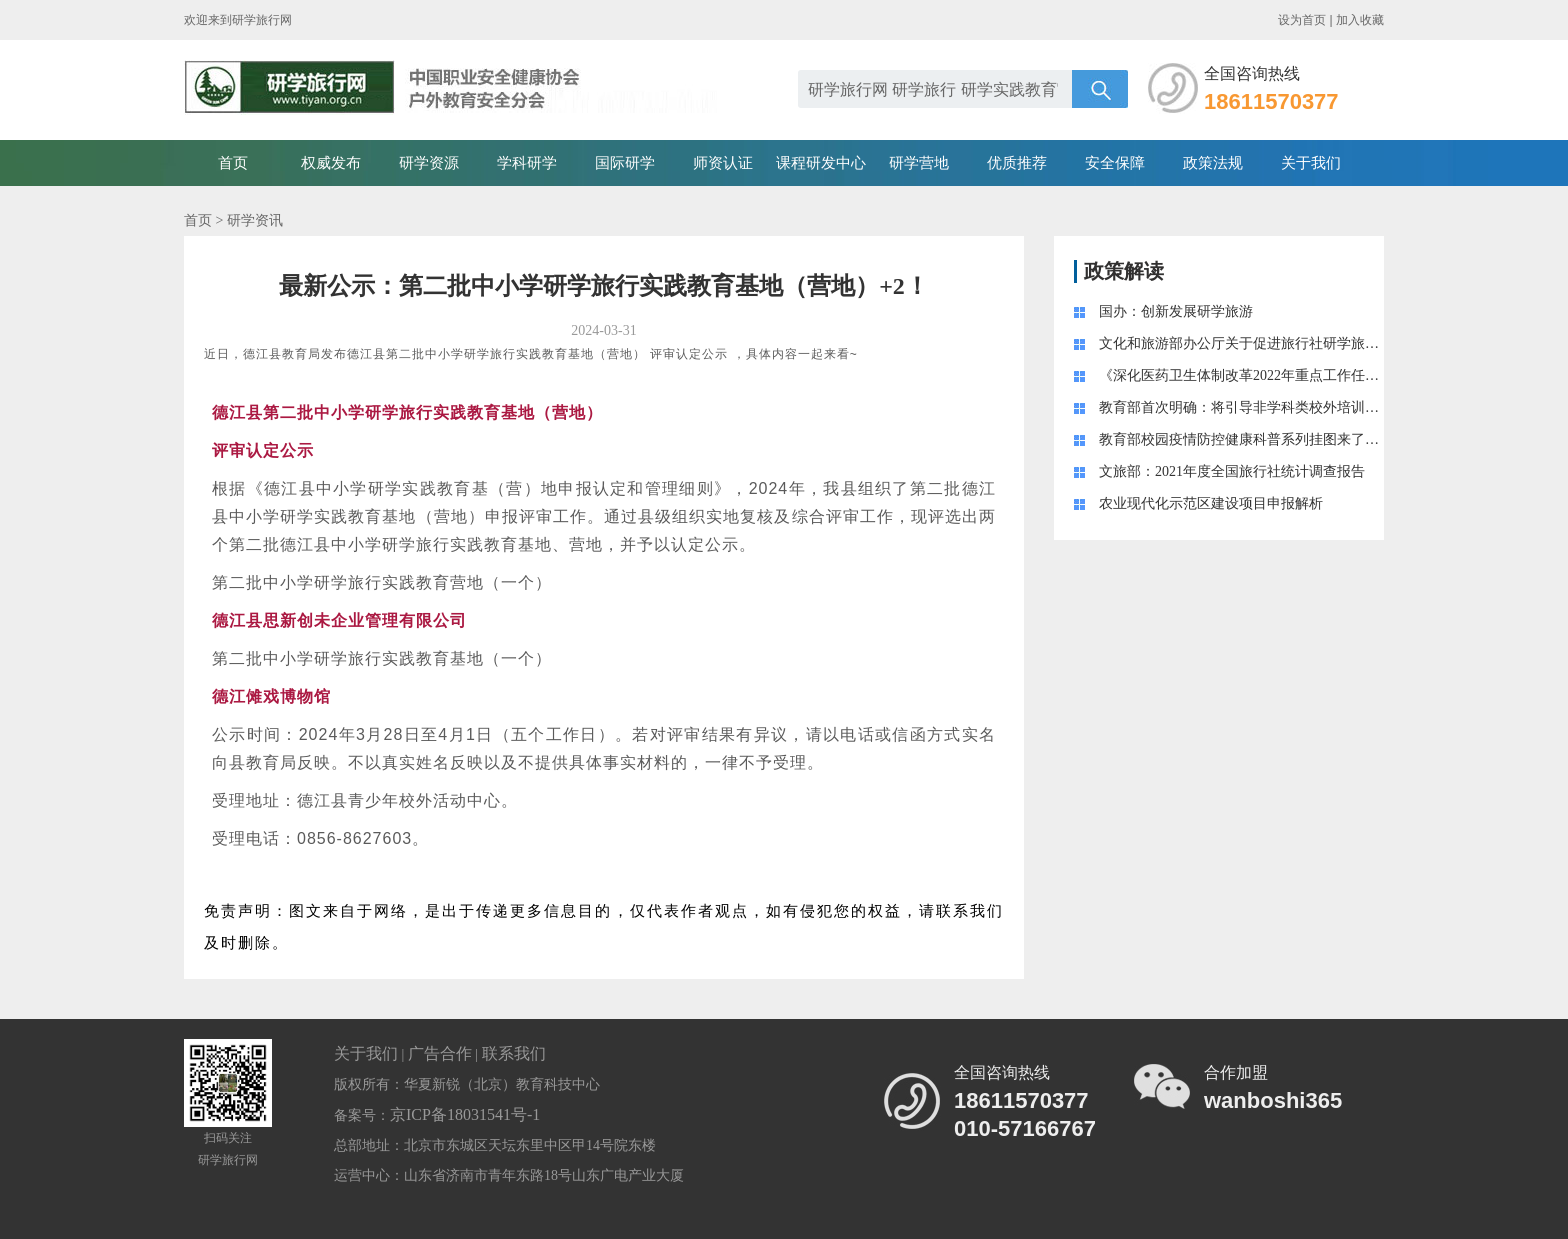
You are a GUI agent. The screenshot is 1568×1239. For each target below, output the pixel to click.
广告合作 (440, 1053)
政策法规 (1213, 163)
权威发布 (331, 163)
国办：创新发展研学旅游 (1176, 311)
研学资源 (429, 163)
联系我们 (514, 1053)
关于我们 (1311, 163)
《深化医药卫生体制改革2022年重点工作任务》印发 (1260, 375)
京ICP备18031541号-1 (465, 1114)
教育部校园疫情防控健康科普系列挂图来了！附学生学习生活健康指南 (1316, 439)
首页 (233, 163)
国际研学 (625, 163)
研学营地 (919, 163)
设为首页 (1302, 20)
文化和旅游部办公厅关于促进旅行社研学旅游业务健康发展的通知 (1302, 343)
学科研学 (527, 163)
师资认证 (723, 163)
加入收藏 (1360, 20)
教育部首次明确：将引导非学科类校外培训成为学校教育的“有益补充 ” (1317, 407)
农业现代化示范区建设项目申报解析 (1211, 503)
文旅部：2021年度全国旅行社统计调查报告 (1232, 471)
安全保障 (1115, 163)
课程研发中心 (821, 163)
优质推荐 (1017, 163)
